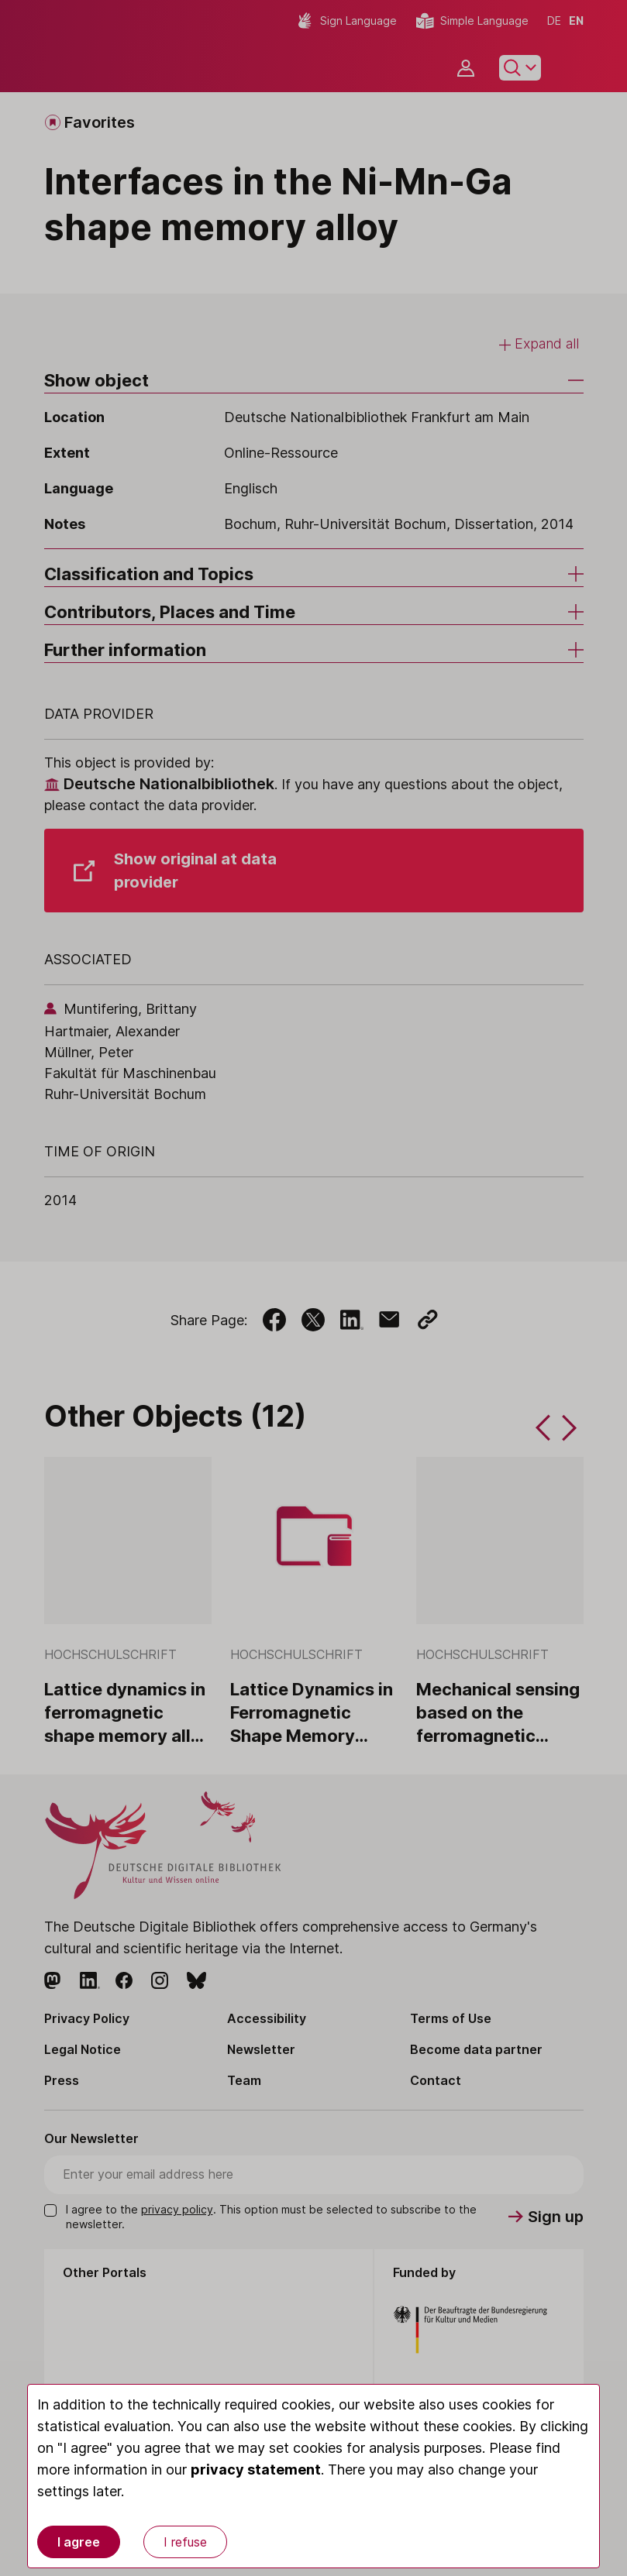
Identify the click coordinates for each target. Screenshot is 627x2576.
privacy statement (256, 2469)
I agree (78, 2542)
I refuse (185, 2542)
